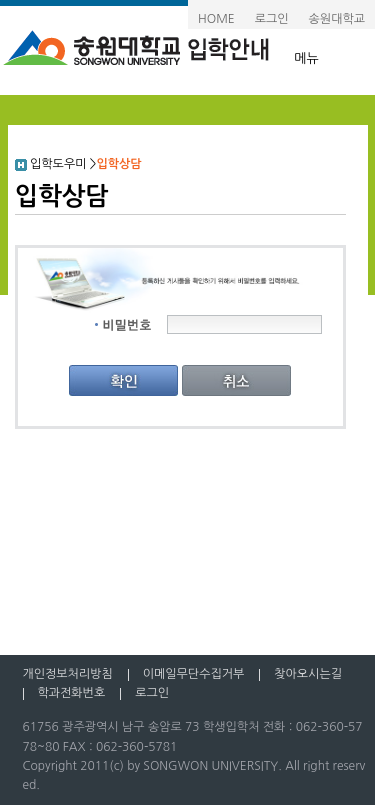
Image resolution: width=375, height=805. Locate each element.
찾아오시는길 (308, 674)
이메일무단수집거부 (194, 674)
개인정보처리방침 (68, 674)
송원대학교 (337, 19)
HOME (216, 19)
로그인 (272, 19)
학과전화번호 (72, 693)
